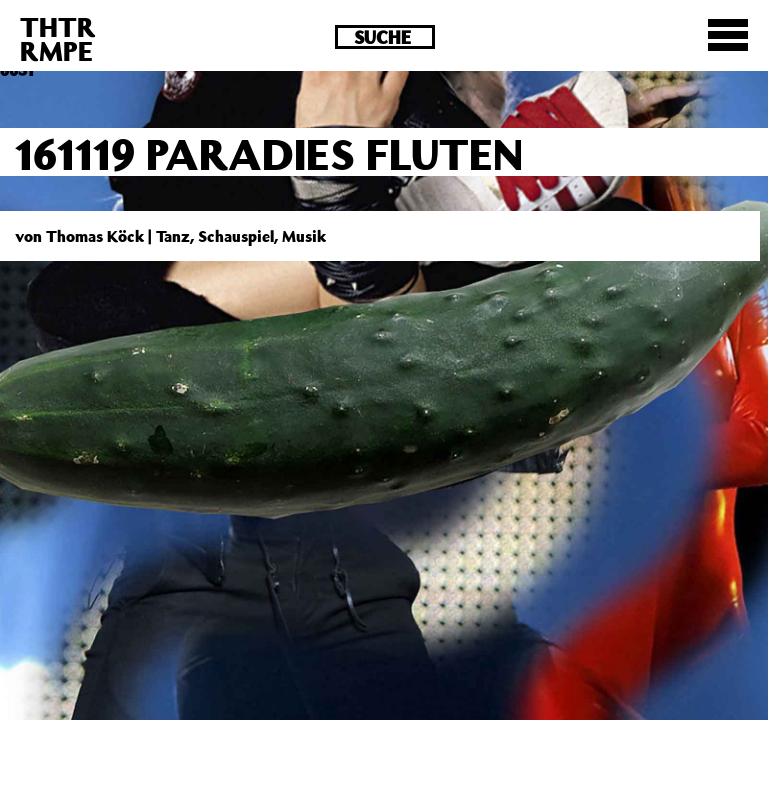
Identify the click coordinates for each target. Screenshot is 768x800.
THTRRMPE (58, 38)
